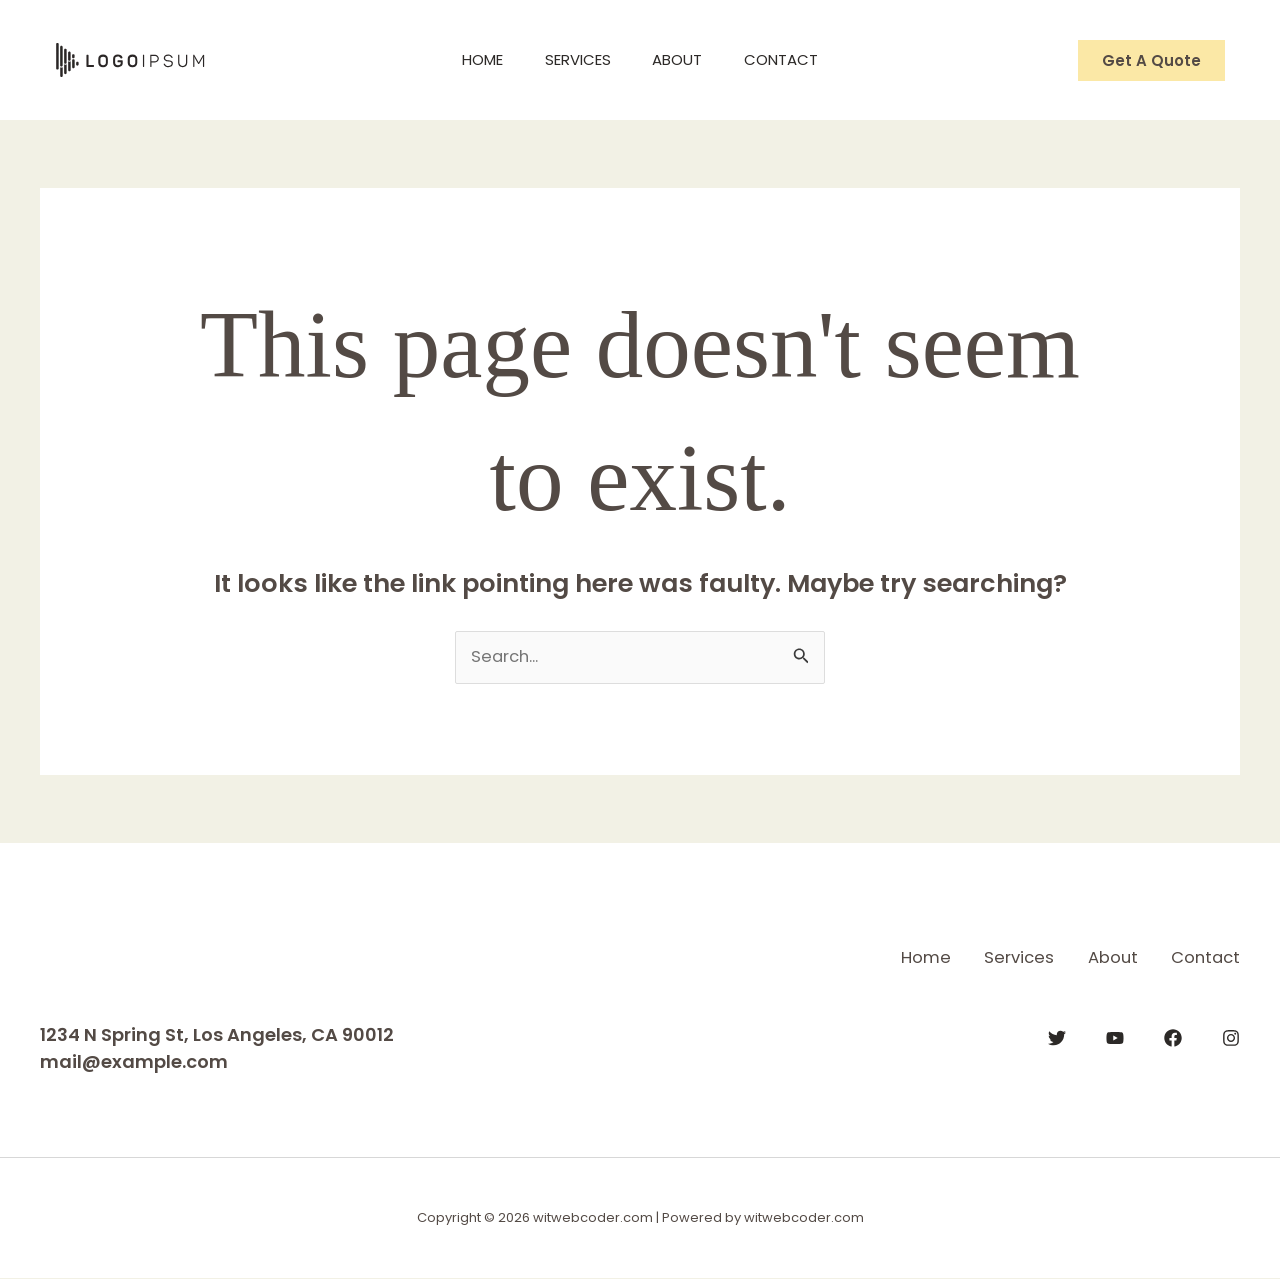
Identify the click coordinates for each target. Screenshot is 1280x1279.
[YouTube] (1115, 1036)
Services (574, 59)
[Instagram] (1231, 1036)
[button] (1151, 60)
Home (470, 59)
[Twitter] (1057, 1036)
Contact (794, 59)
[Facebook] (1173, 1036)
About (682, 59)
